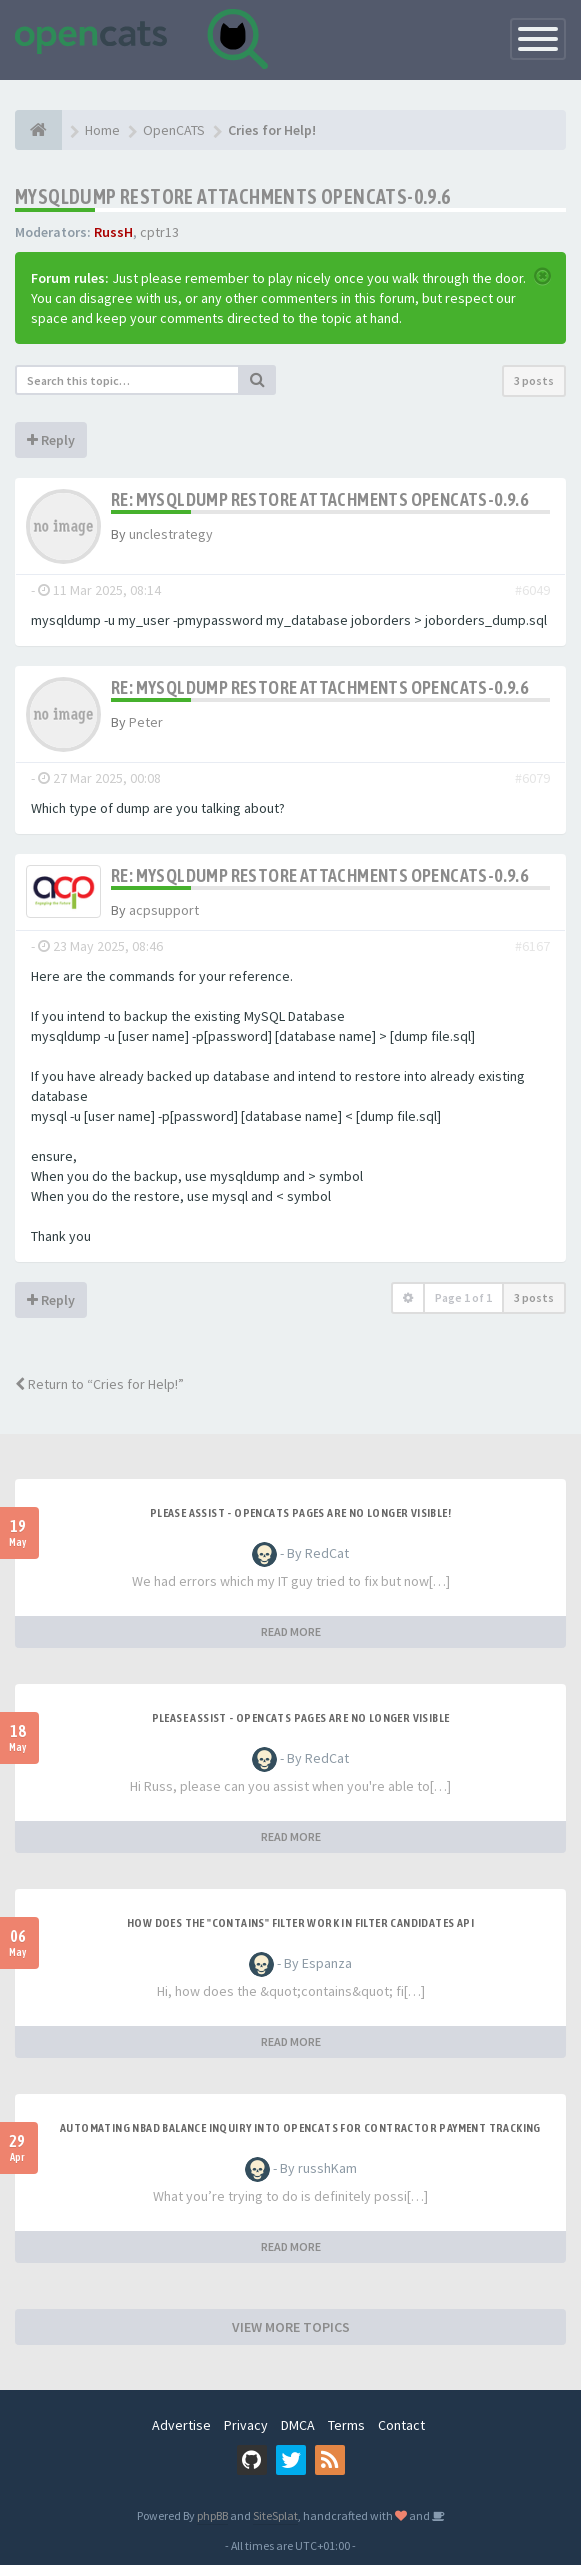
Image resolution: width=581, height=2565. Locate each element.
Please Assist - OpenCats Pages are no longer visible (301, 1718)
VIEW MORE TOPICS (291, 2327)
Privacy (246, 2425)
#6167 (532, 946)
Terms (346, 2425)
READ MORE (291, 1631)
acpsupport (164, 910)
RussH (113, 232)
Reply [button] (51, 440)
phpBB (212, 2515)
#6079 (532, 778)
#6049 (532, 590)
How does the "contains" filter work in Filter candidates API (300, 1923)
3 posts (534, 380)
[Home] (38, 130)
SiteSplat (275, 2515)
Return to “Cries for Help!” (99, 1384)
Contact (401, 2425)
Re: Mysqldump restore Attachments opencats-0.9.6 (319, 499)
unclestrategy (171, 534)
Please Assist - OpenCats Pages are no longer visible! (300, 1513)
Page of (463, 1297)
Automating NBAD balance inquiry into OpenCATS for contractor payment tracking (300, 2128)
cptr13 (159, 232)
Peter (146, 722)
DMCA (298, 2425)
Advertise (181, 2425)
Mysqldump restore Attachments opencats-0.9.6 (233, 196)
